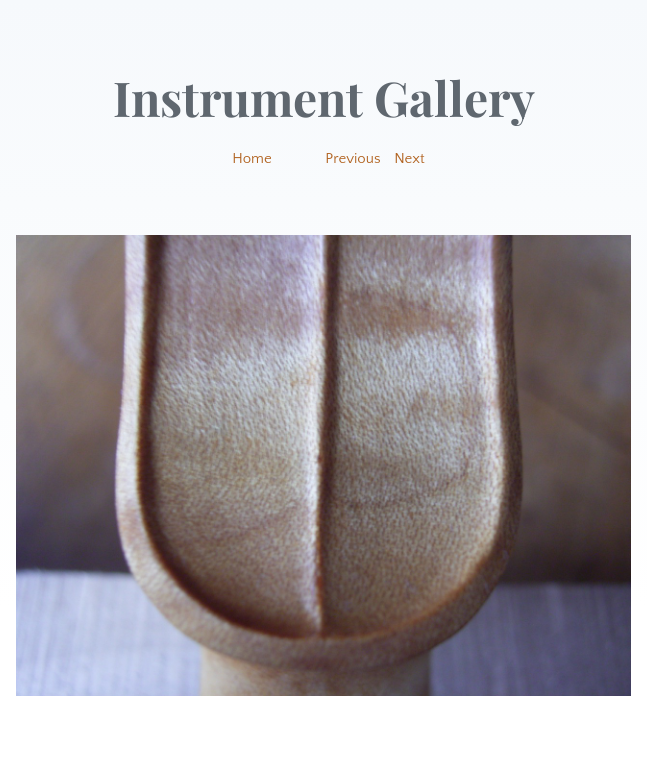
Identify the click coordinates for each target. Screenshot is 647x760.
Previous (352, 158)
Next (409, 158)
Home (251, 158)
